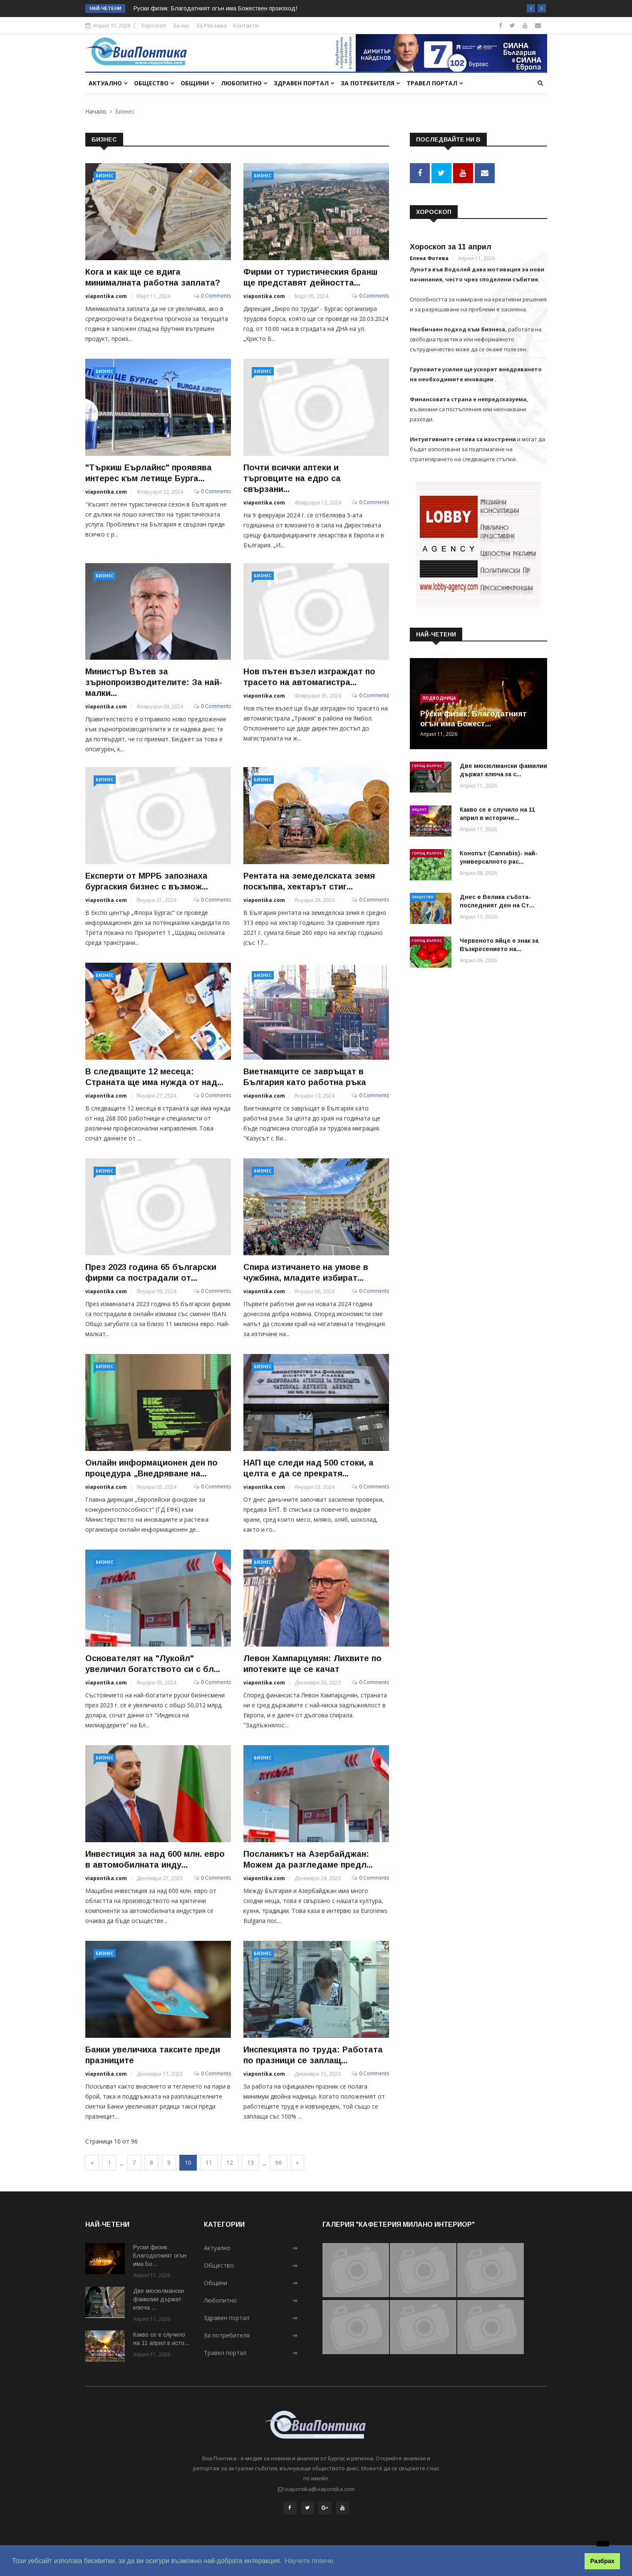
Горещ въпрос (427, 764)
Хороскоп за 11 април (450, 245)
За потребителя (370, 83)
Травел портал (434, 83)
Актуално (108, 83)
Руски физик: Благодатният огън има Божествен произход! (215, 8)
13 (250, 2162)
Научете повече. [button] (310, 2560)
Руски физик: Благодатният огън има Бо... (159, 2255)
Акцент (419, 807)
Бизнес (105, 176)
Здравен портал (304, 83)
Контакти (245, 25)
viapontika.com (106, 296)
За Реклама (211, 25)
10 (188, 2162)
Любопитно (244, 83)
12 (229, 2162)
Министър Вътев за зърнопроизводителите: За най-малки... (153, 682)
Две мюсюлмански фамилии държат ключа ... (158, 2299)
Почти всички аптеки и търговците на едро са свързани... (292, 478)
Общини (197, 83)
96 (278, 2162)
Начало (96, 111)
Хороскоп (153, 25)
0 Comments (216, 295)
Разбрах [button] (602, 2561)
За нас (181, 25)
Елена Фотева (429, 256)
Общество (154, 83)
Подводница (439, 696)
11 (209, 2162)
